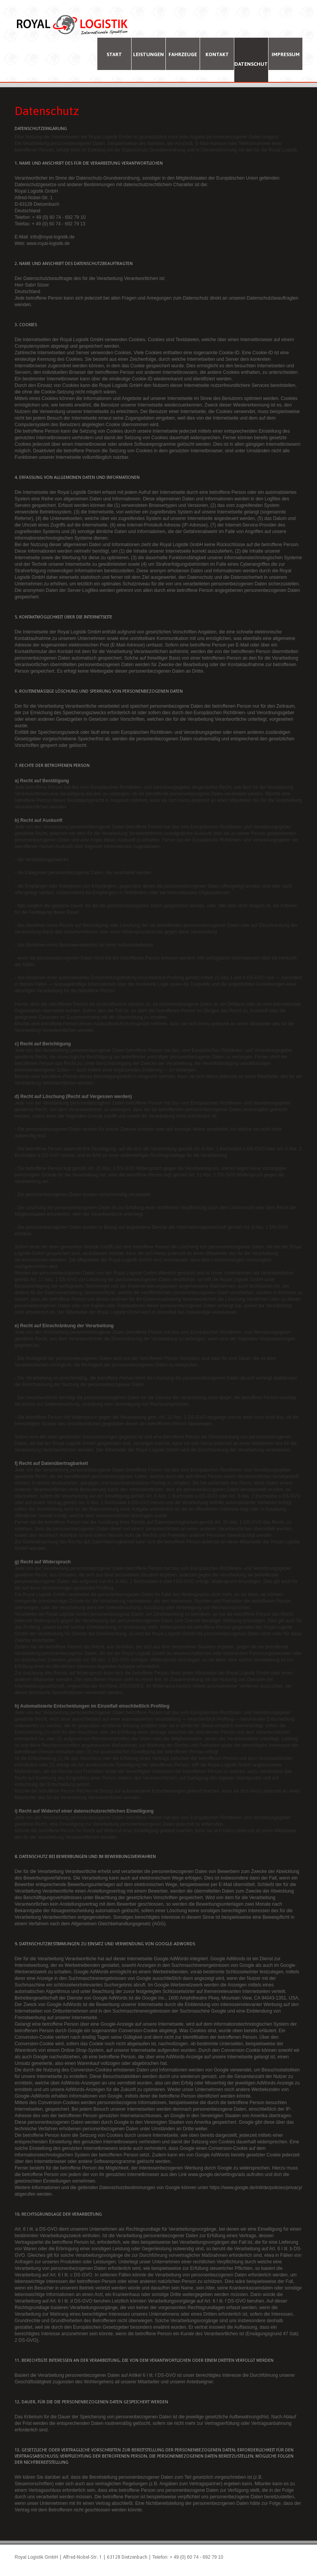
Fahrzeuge (183, 54)
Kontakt (217, 54)
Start (114, 54)
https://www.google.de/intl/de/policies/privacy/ (256, 2187)
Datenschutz (251, 64)
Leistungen (148, 54)
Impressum (286, 54)
